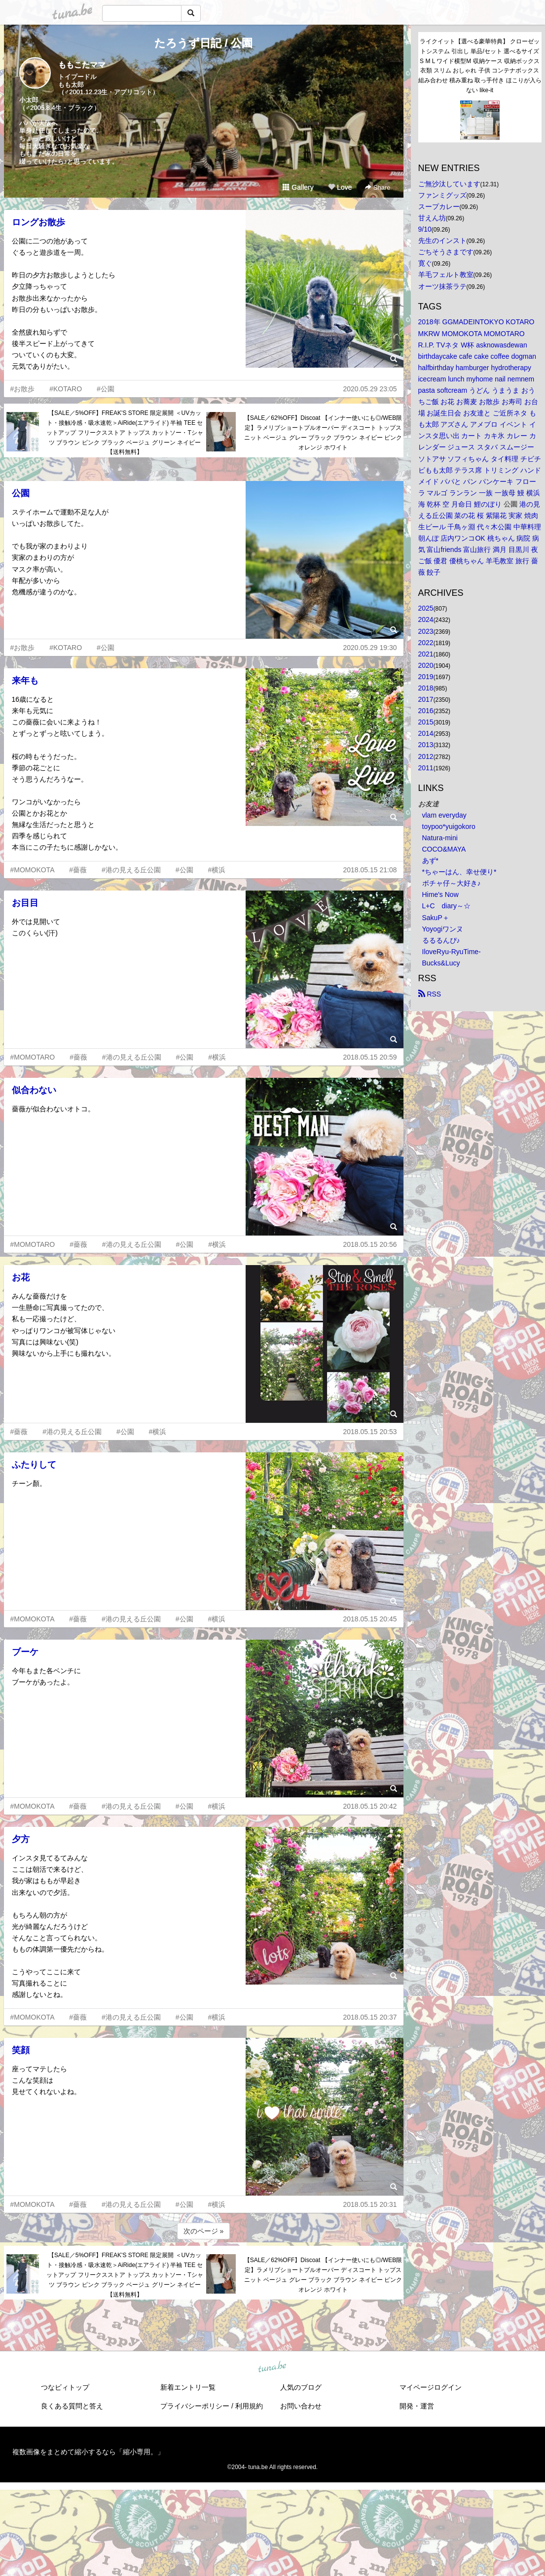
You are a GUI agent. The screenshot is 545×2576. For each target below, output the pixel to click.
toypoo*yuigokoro (448, 826)
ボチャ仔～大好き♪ (451, 883)
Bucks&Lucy (441, 963)
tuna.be (272, 2367)
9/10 (425, 229)
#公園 (105, 389)
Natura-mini (440, 838)
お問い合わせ (301, 2406)
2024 (426, 619)
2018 (426, 688)
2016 (426, 711)
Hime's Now (440, 894)
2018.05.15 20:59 (370, 1057)
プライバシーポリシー (194, 2406)
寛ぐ (425, 263)
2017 (426, 699)
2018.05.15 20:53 (370, 1432)
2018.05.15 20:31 (370, 2204)
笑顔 (21, 2050)
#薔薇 (78, 870)
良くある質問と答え (72, 2406)
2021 (426, 654)
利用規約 (249, 2406)
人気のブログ (301, 2387)
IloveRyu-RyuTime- (451, 952)
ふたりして (34, 1465)
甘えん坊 (432, 218)
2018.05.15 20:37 (370, 2017)
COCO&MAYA (444, 849)
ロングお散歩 (38, 222)
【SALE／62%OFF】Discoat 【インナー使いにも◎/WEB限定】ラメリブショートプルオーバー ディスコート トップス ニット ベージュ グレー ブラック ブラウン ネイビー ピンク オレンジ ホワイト (323, 432)
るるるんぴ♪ (441, 940)
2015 (426, 722)
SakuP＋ (435, 918)
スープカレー (439, 206)
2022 (426, 643)
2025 (426, 608)
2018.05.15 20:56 (370, 1244)
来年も (25, 681)
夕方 (21, 1839)
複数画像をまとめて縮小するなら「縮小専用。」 (88, 2452)
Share (377, 187)
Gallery (298, 187)
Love (340, 187)
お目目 (25, 903)
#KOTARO (65, 389)
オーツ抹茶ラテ (442, 286)
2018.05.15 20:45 (370, 1619)
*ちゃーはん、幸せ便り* (459, 872)
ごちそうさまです (445, 252)
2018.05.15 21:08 (370, 870)
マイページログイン (431, 2387)
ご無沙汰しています (449, 184)
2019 (426, 677)
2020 (426, 665)
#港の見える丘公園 (131, 870)
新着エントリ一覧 (188, 2387)
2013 (426, 745)
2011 (426, 768)
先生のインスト (442, 240)
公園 (21, 493)
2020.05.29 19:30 (370, 648)
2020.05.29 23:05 (370, 389)
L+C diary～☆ (446, 906)
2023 (426, 631)
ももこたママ (82, 65)
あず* (430, 860)
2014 (426, 733)
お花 (21, 1277)
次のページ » (203, 2231)
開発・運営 (417, 2406)
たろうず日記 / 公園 (203, 43)
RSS (429, 994)
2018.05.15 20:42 (370, 1806)
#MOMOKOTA (32, 870)
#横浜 (216, 870)
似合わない (34, 1090)
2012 (426, 756)
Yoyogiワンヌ (443, 929)
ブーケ (25, 1652)
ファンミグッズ (442, 195)
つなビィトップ (65, 2387)
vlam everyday (444, 815)
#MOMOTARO (32, 1057)
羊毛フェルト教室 (445, 274)
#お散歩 (22, 389)
